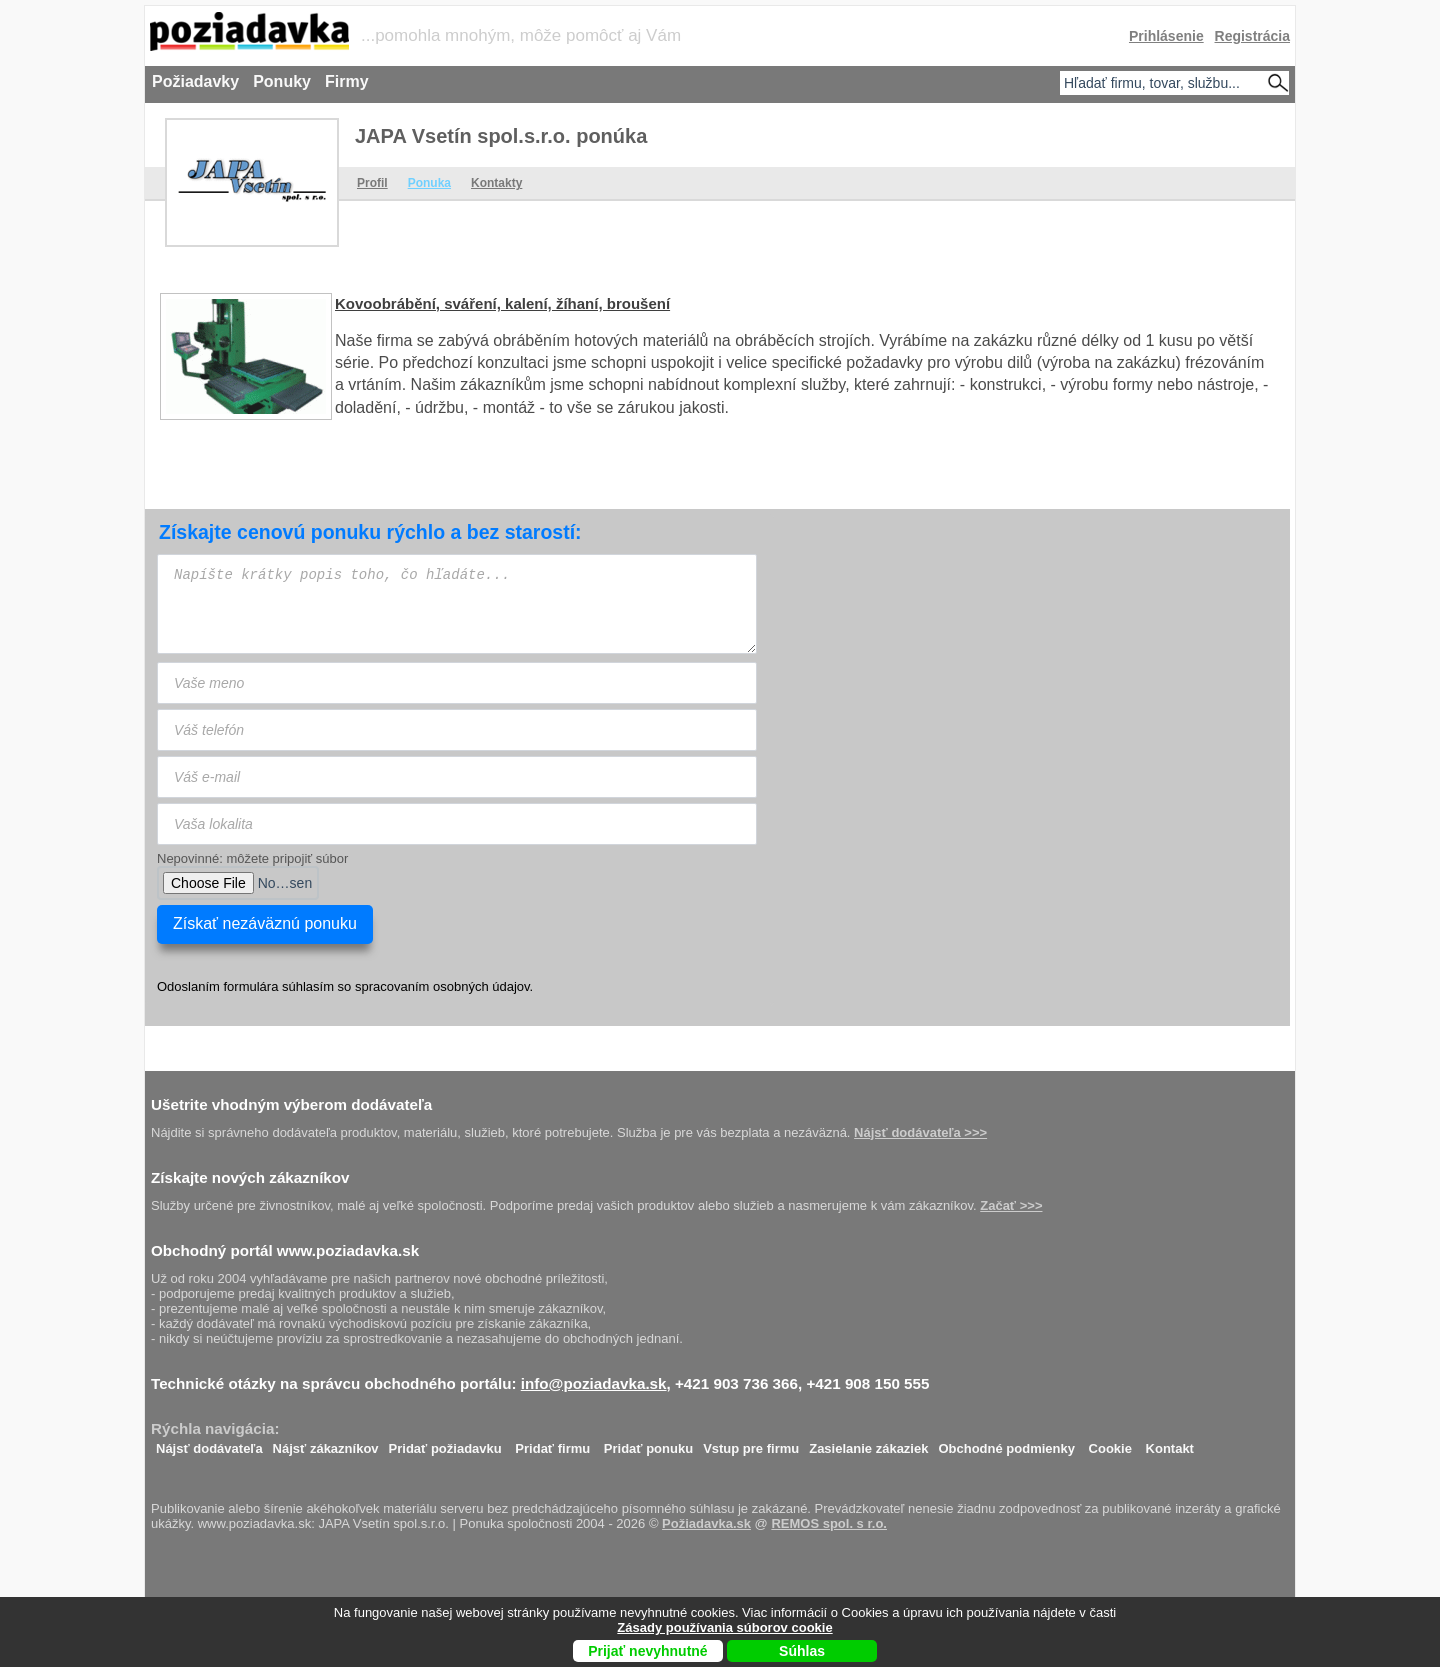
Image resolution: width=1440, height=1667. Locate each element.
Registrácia (1252, 36)
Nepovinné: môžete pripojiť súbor (252, 858)
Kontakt (1170, 1443)
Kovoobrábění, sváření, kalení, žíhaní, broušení (502, 303)
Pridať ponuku (648, 1443)
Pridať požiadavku (445, 1443)
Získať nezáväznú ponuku (265, 923)
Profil (372, 183)
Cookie (1110, 1443)
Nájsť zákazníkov (326, 1443)
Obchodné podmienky (1006, 1443)
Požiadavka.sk (706, 1523)
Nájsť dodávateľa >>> (920, 1132)
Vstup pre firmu (751, 1443)
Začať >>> (1011, 1205)
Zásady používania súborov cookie (724, 1627)
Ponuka (429, 183)
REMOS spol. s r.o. (829, 1523)
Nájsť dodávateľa (209, 1443)
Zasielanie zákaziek (868, 1443)
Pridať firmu (552, 1443)
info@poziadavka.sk (594, 1383)
